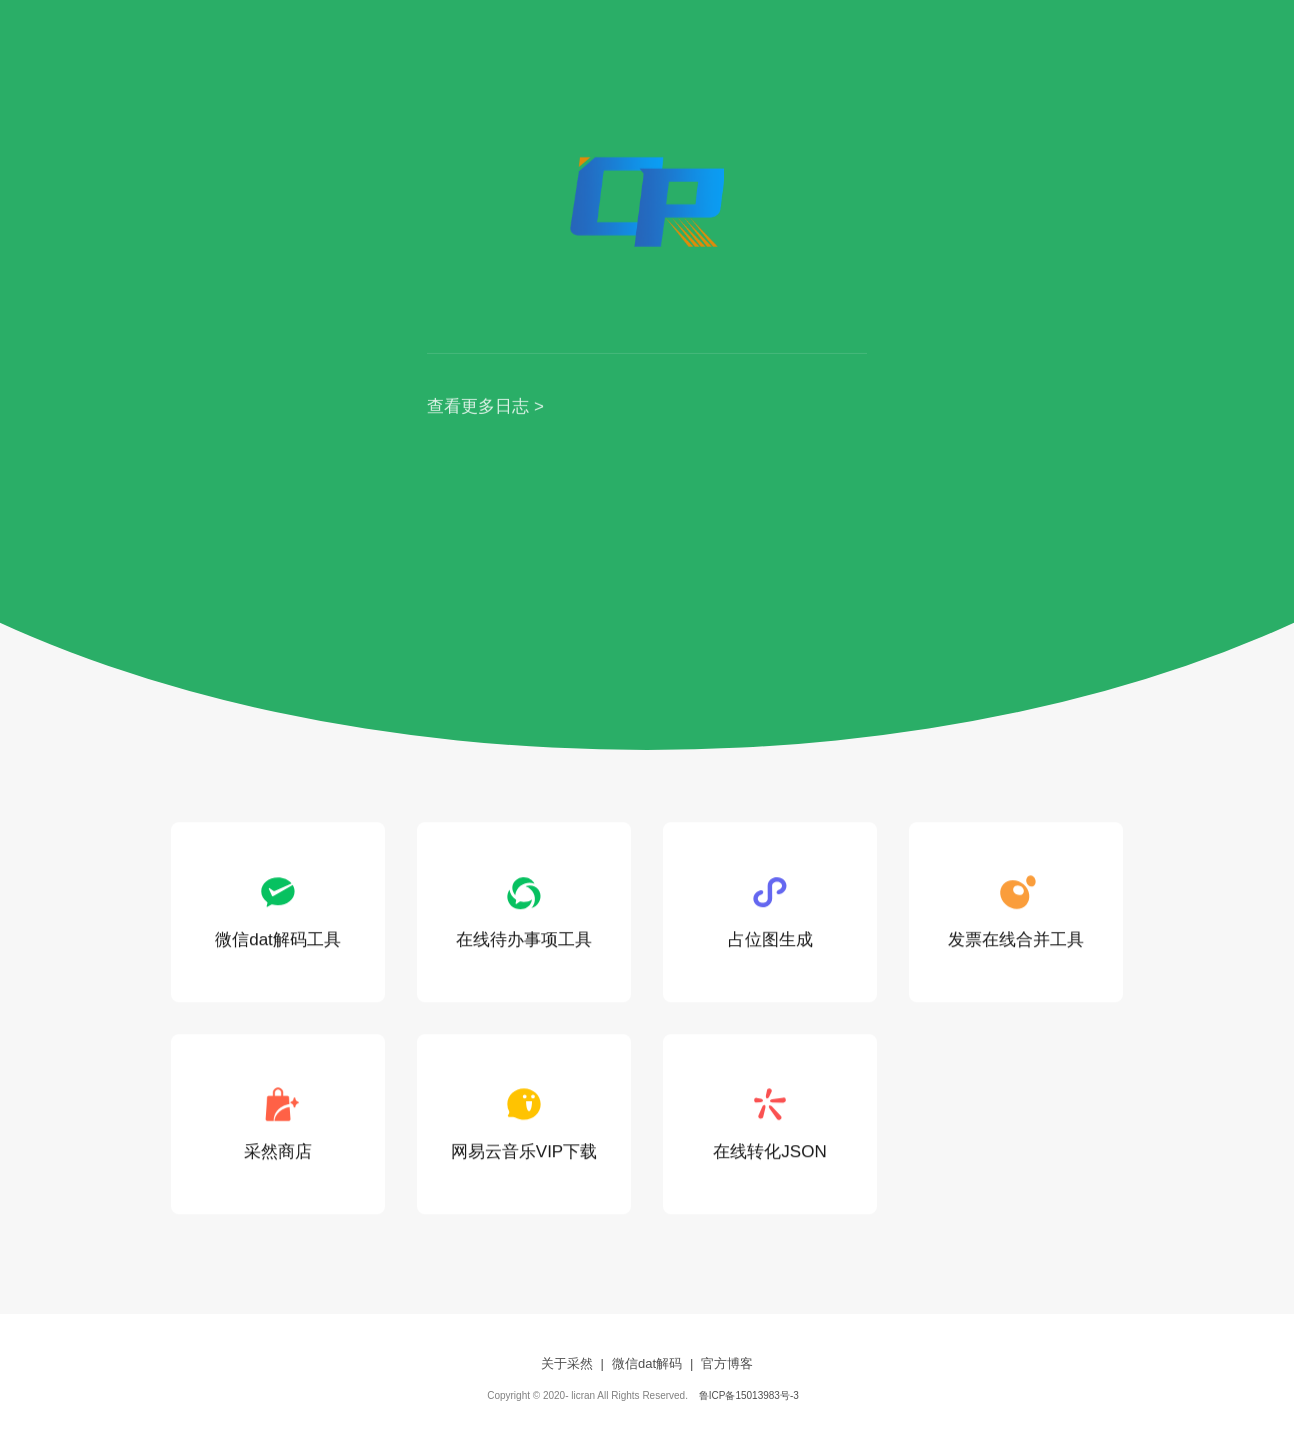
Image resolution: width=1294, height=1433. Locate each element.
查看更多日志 (478, 407)
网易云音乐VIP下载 (524, 1123)
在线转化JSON (769, 1123)
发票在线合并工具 (1016, 911)
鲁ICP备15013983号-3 (749, 1395)
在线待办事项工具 (524, 911)
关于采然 (567, 1363)
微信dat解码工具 (278, 911)
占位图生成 (770, 911)
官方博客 (727, 1363)
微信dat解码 (647, 1363)
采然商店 (278, 1123)
